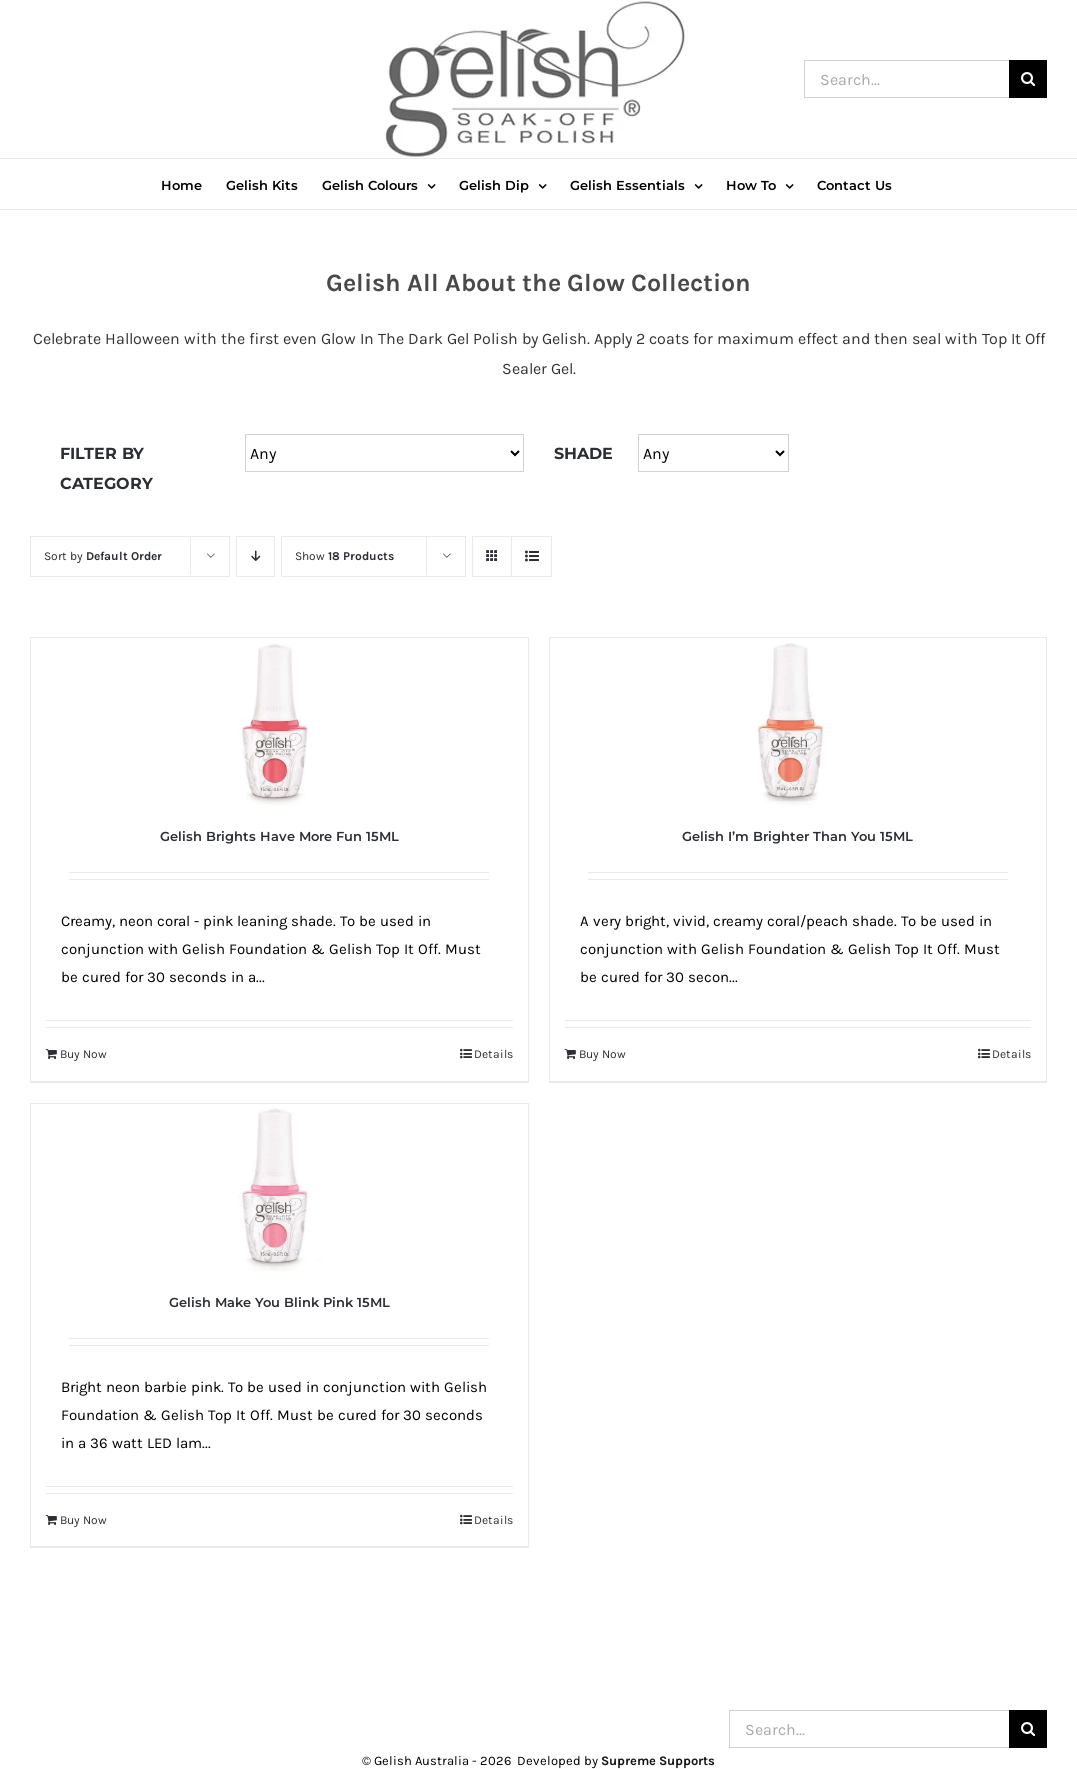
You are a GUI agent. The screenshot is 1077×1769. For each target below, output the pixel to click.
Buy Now (83, 1054)
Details (493, 1054)
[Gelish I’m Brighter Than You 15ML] (798, 723)
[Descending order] (255, 556)
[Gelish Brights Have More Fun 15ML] (279, 723)
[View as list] (531, 556)
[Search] (1028, 79)
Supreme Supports (658, 1760)
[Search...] (906, 79)
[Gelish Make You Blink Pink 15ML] (279, 1189)
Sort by (103, 556)
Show (344, 556)
